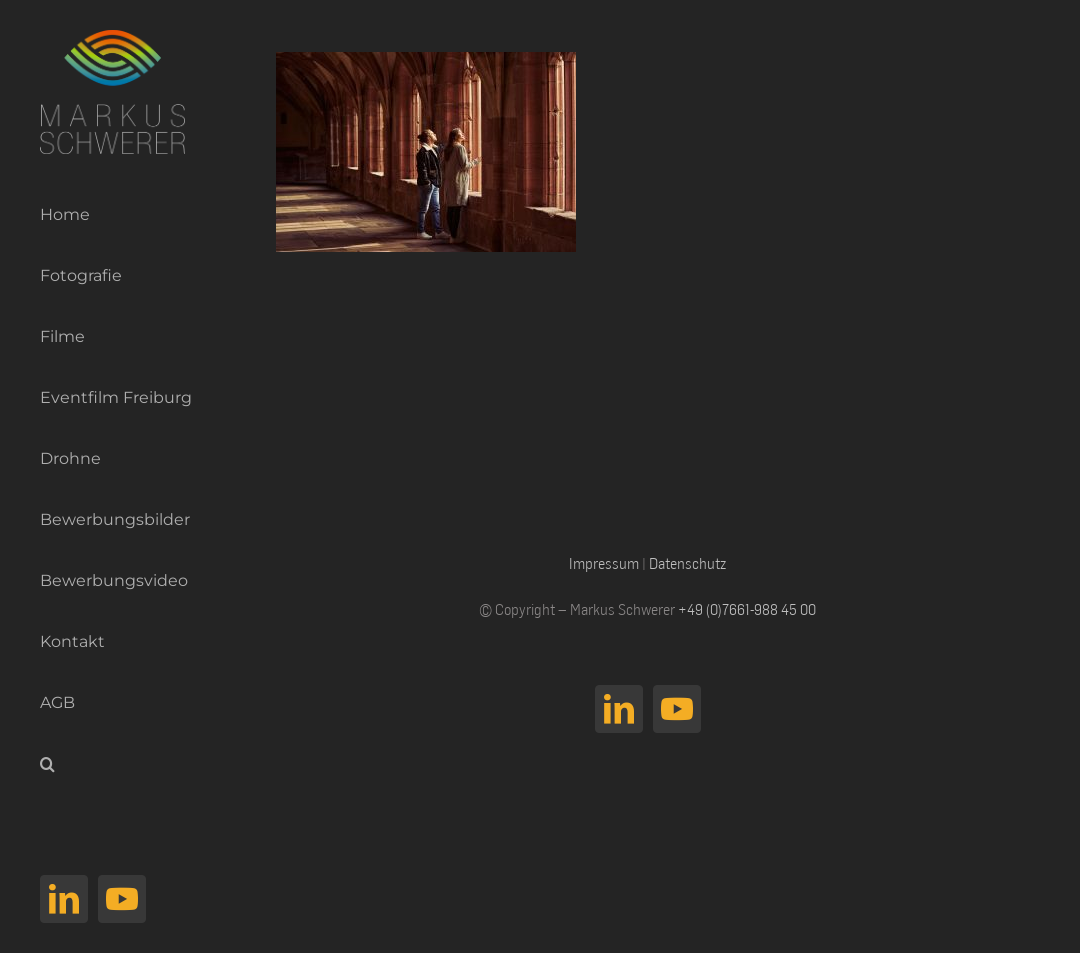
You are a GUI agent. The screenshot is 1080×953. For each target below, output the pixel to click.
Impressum (604, 563)
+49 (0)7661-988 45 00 (747, 609)
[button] (107, 764)
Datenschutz (687, 563)
